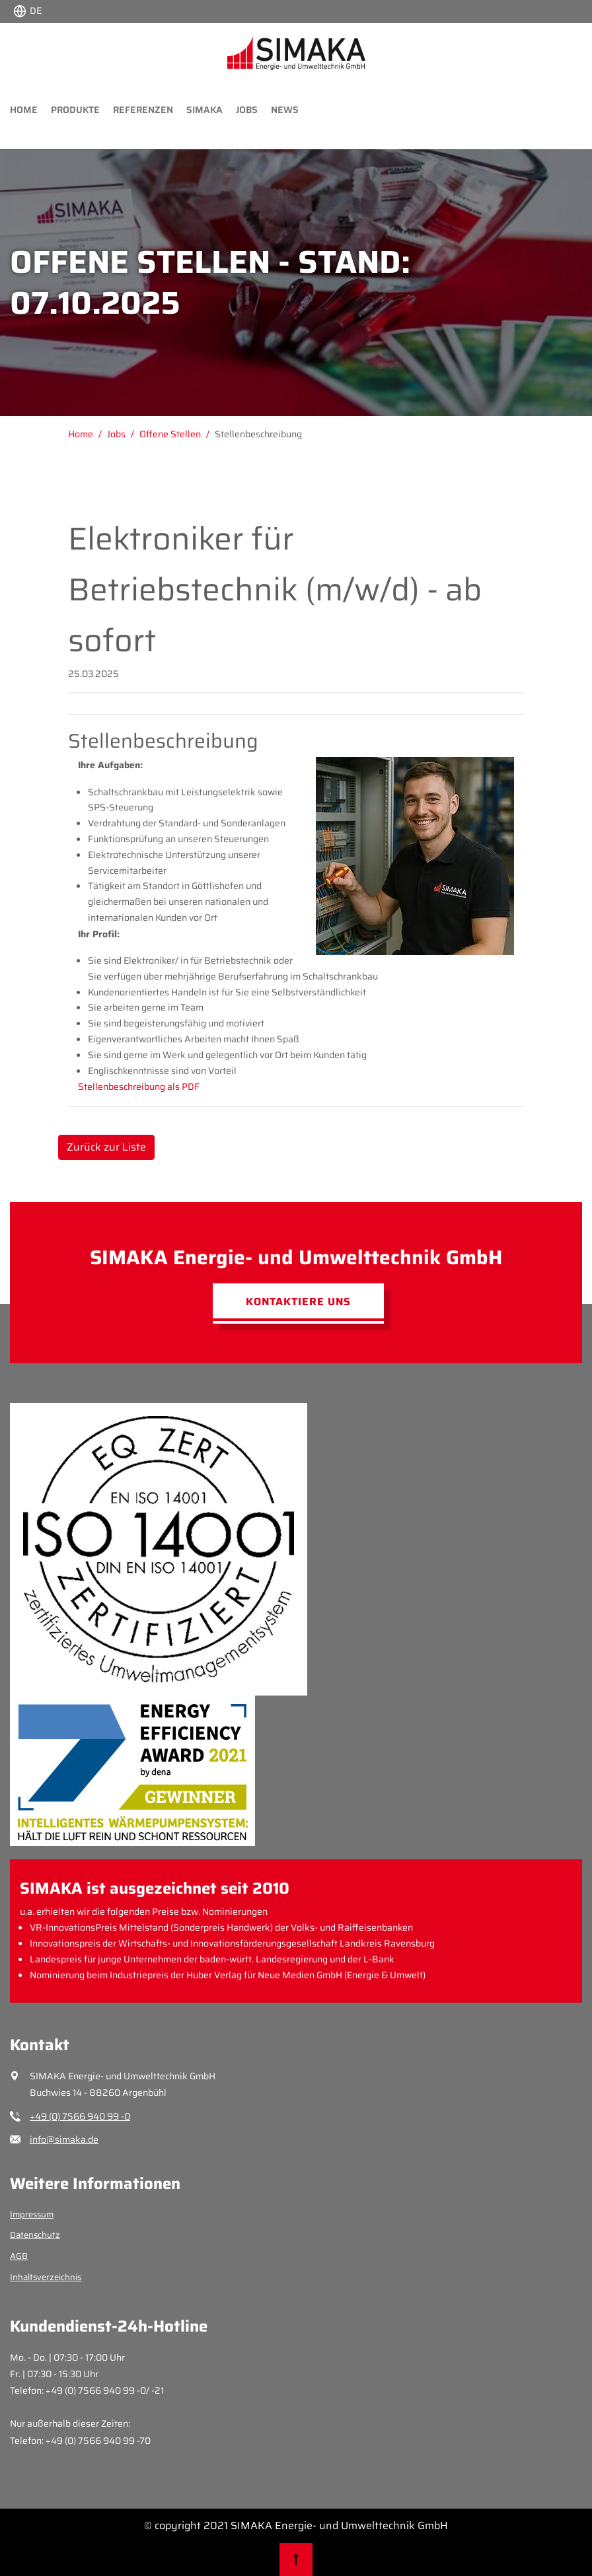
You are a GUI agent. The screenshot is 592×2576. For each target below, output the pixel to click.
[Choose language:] (27, 9)
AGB (19, 2256)
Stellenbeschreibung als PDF (139, 1086)
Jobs (247, 109)
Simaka (204, 109)
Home (24, 109)
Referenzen (143, 109)
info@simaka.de (64, 2139)
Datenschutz (35, 2235)
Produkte (75, 109)
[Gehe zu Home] (87, 434)
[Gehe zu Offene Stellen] (177, 434)
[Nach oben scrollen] (296, 2559)
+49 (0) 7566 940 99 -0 (80, 2116)
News (285, 109)
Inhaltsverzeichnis (45, 2277)
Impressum (32, 2214)
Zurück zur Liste (106, 1147)
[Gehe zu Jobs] (123, 434)
